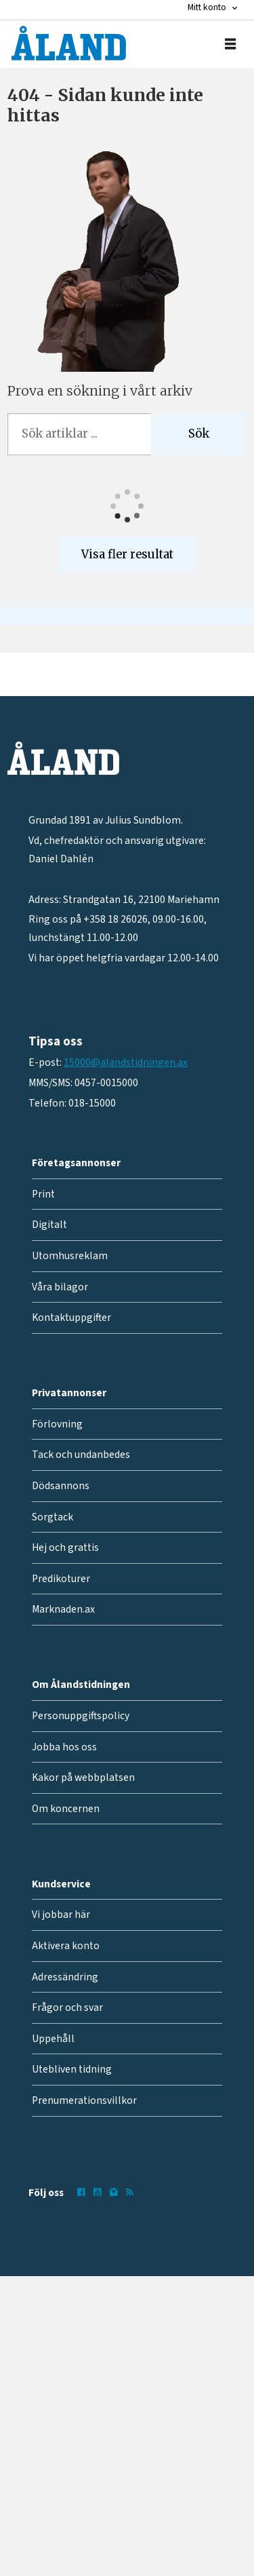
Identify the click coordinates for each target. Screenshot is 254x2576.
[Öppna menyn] (230, 44)
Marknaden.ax (63, 1609)
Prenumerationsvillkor (84, 2100)
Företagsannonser (76, 1162)
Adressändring (65, 1976)
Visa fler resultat (127, 554)
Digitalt (49, 1224)
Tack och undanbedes (81, 1454)
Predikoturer (61, 1578)
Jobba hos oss (64, 1746)
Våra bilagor (60, 1287)
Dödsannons (60, 1485)
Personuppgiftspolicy (80, 1715)
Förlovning (57, 1424)
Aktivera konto (66, 1945)
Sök (198, 434)
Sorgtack (52, 1517)
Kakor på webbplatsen (83, 1777)
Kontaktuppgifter (71, 1317)
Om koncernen (66, 1808)
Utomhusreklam (70, 1255)
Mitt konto (207, 7)
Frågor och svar (67, 2007)
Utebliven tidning (72, 2069)
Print (43, 1194)
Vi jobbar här (61, 1914)
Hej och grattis (65, 1547)
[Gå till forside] (69, 43)
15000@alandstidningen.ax (126, 1062)
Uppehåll (53, 2038)
